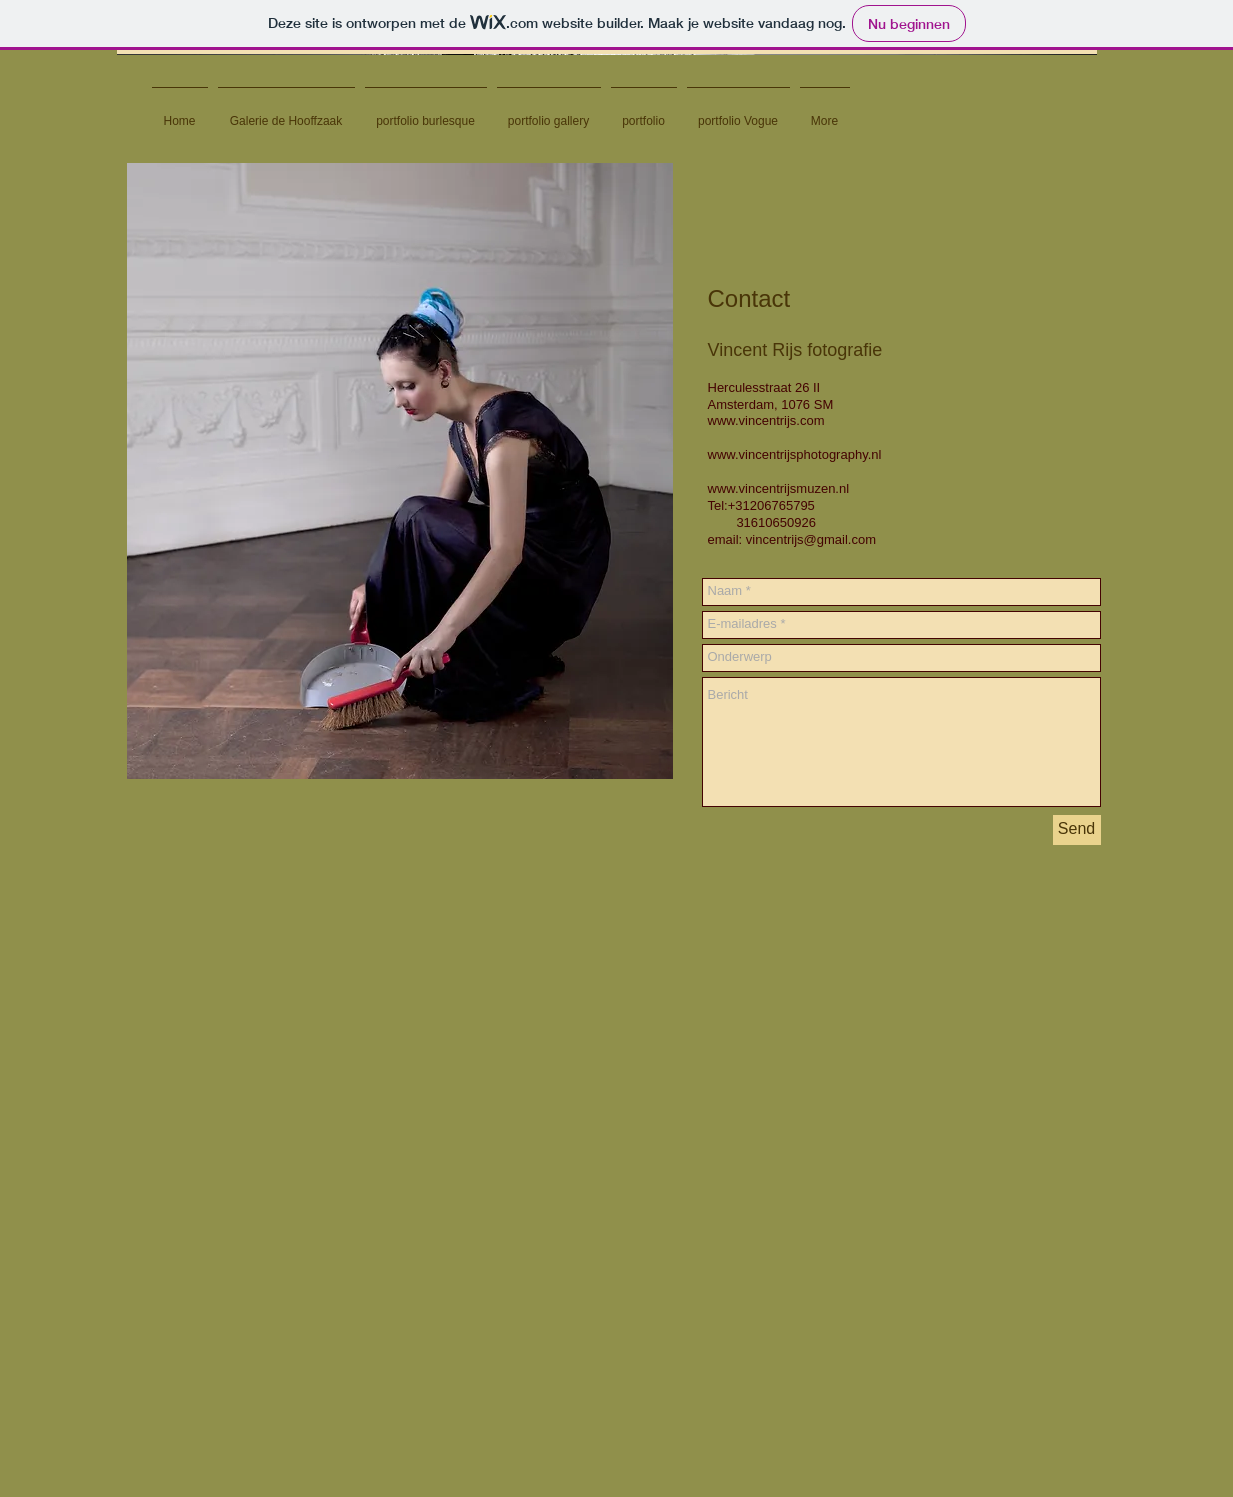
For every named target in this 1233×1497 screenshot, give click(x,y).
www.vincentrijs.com (766, 420)
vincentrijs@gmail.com (811, 539)
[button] (607, 52)
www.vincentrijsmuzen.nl (779, 488)
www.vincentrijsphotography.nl (795, 454)
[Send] (1077, 830)
